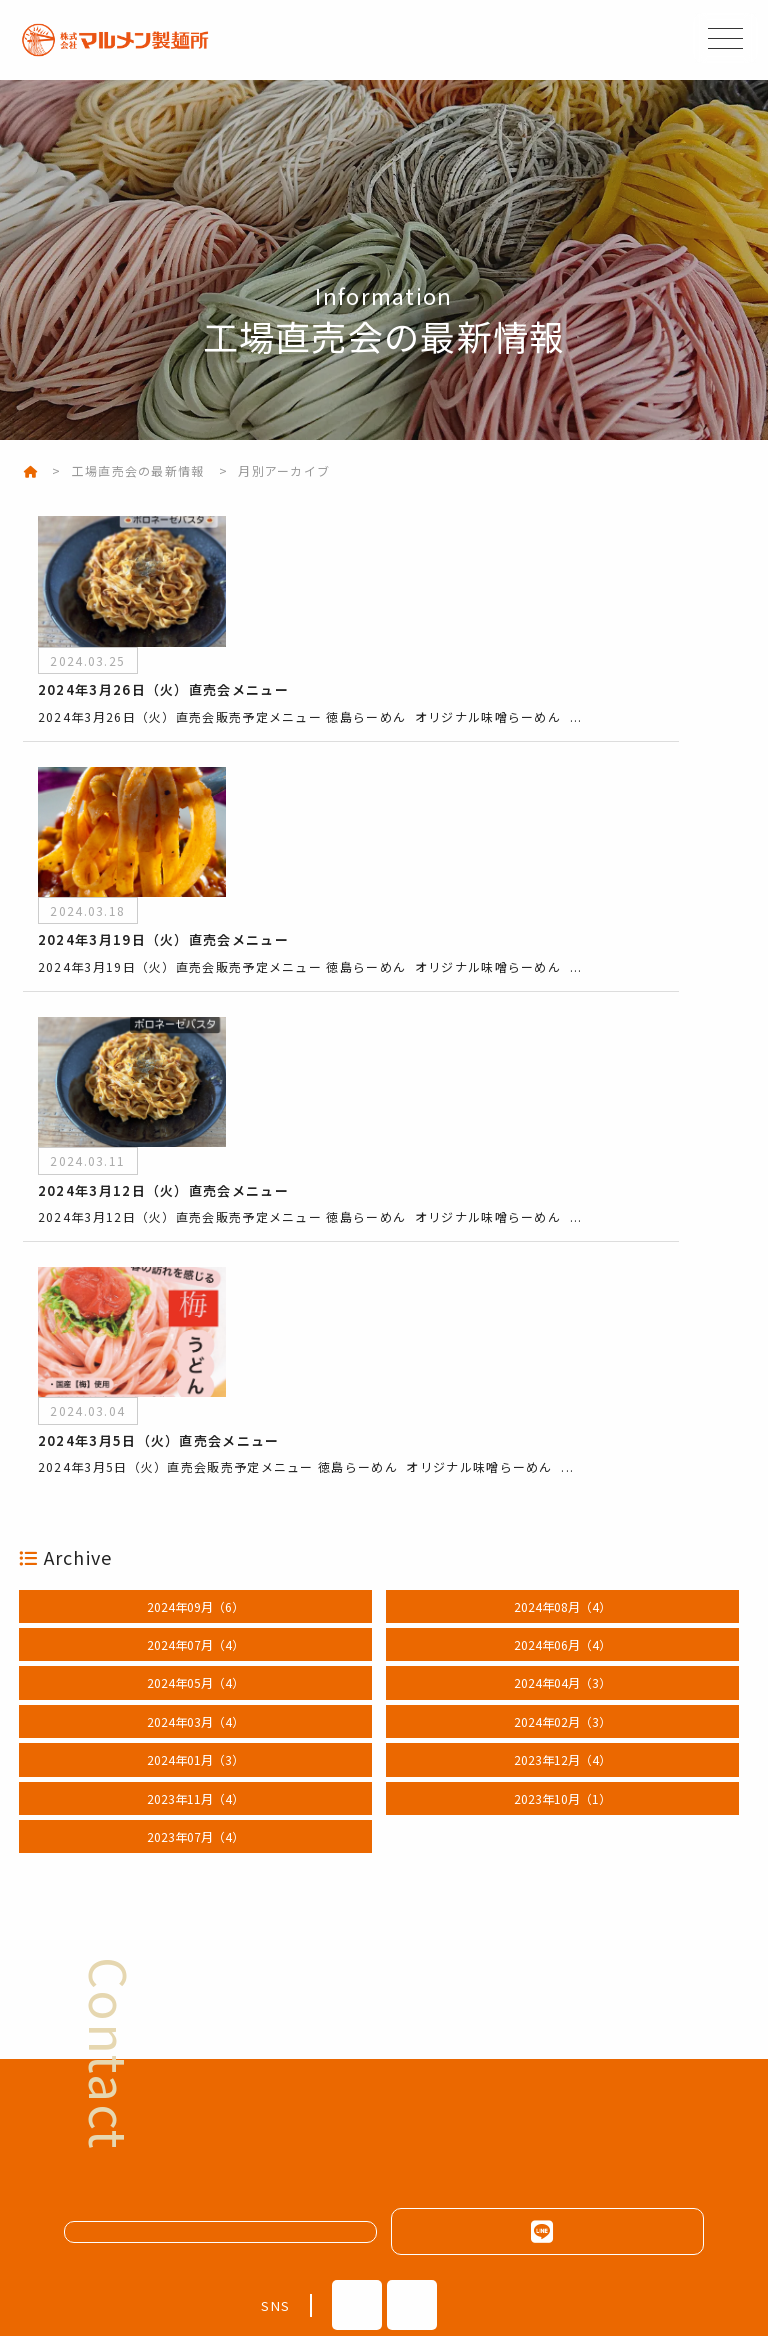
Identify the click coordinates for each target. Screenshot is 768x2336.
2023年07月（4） (195, 1588)
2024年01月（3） (195, 1512)
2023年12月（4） (562, 1512)
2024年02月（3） (562, 1473)
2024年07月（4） (195, 1396)
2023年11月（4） (195, 1550)
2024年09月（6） (195, 1358)
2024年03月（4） (195, 1473)
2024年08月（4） (562, 1358)
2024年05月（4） (195, 1435)
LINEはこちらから (547, 1984)
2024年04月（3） (562, 1435)
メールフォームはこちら (231, 1983)
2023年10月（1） (562, 1550)
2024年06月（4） (562, 1396)
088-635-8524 (336, 2213)
